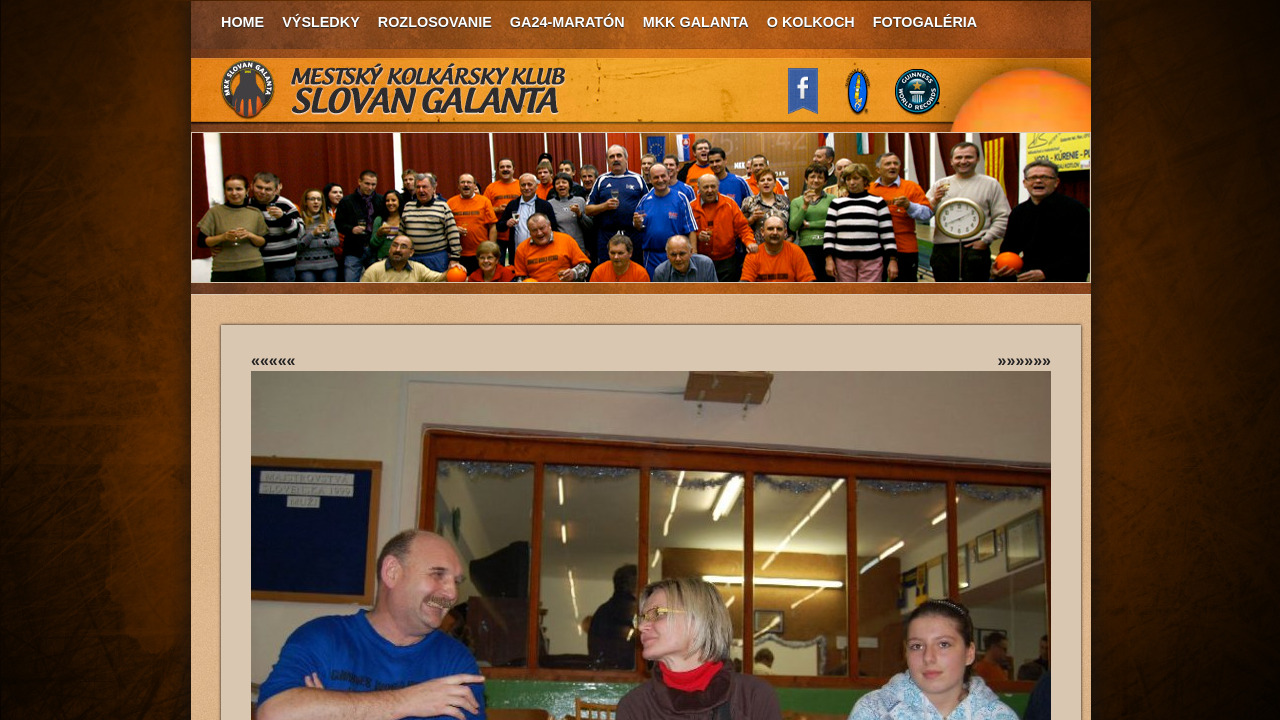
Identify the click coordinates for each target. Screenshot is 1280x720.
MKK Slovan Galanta (394, 90)
